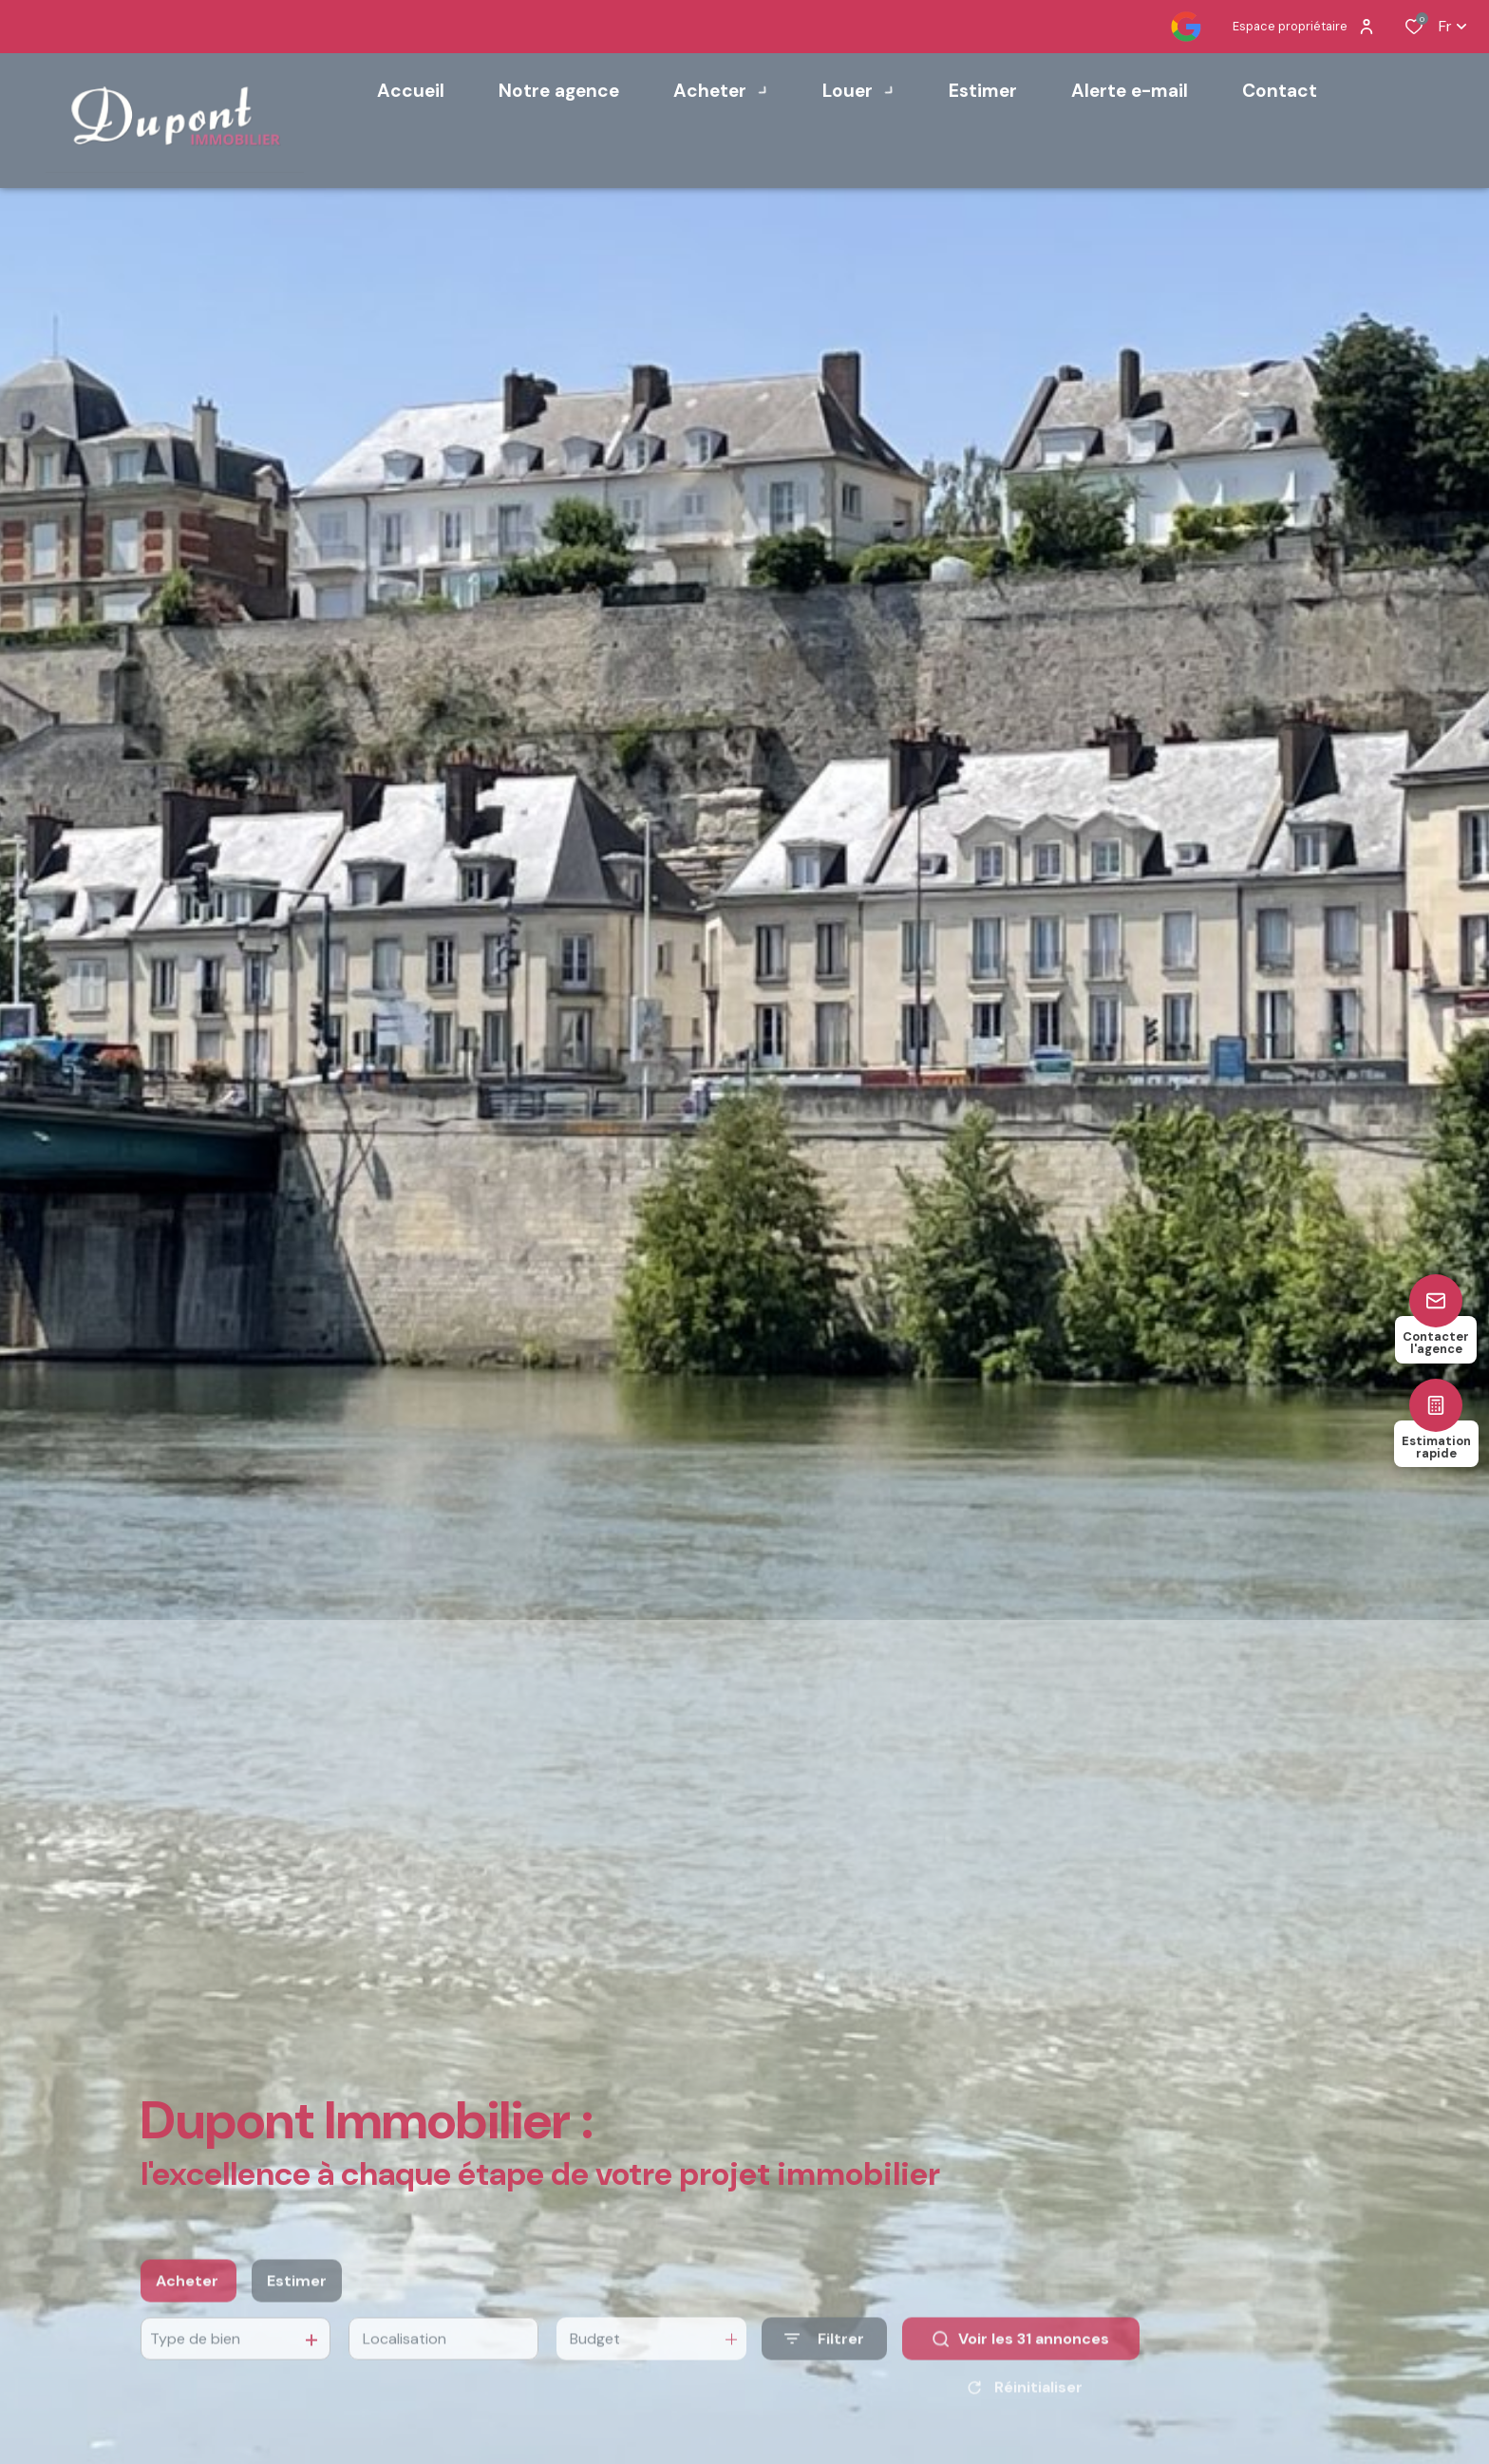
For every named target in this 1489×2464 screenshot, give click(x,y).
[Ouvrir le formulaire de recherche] (824, 2359)
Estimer (297, 2300)
